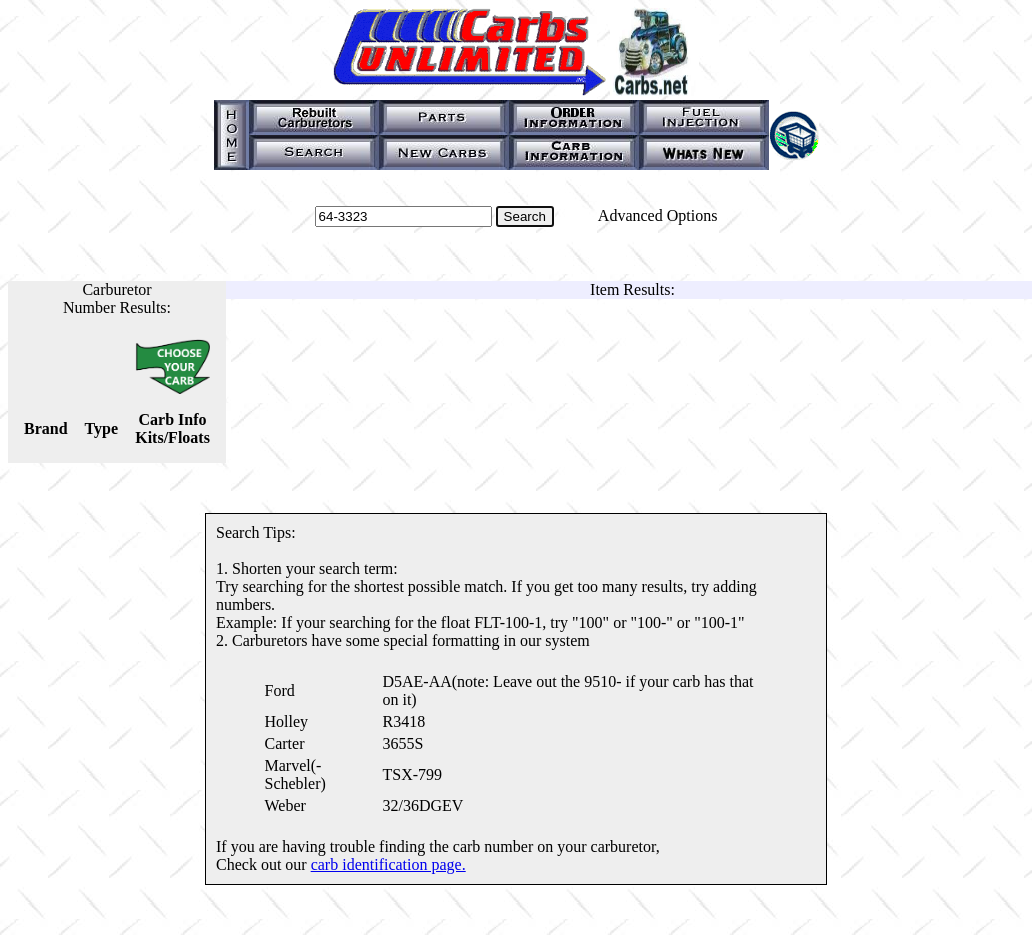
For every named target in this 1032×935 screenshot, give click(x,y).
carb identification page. (388, 864)
